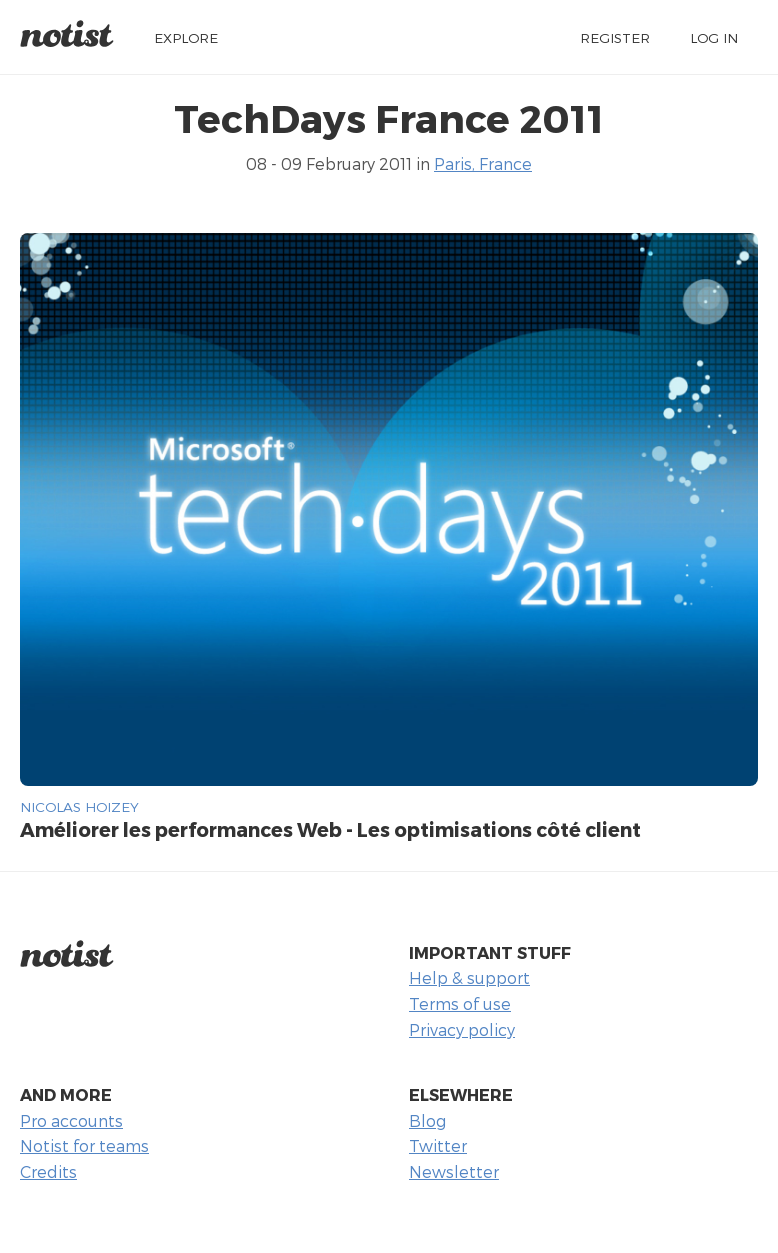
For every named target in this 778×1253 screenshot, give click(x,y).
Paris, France (483, 163)
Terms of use (460, 1003)
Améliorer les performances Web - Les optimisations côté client (330, 829)
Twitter (438, 1145)
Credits (48, 1171)
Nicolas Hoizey (79, 806)
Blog (427, 1120)
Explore (186, 37)
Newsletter (454, 1171)
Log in (714, 37)
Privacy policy (462, 1029)
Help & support (469, 977)
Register (615, 37)
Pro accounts (71, 1120)
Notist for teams (84, 1145)
